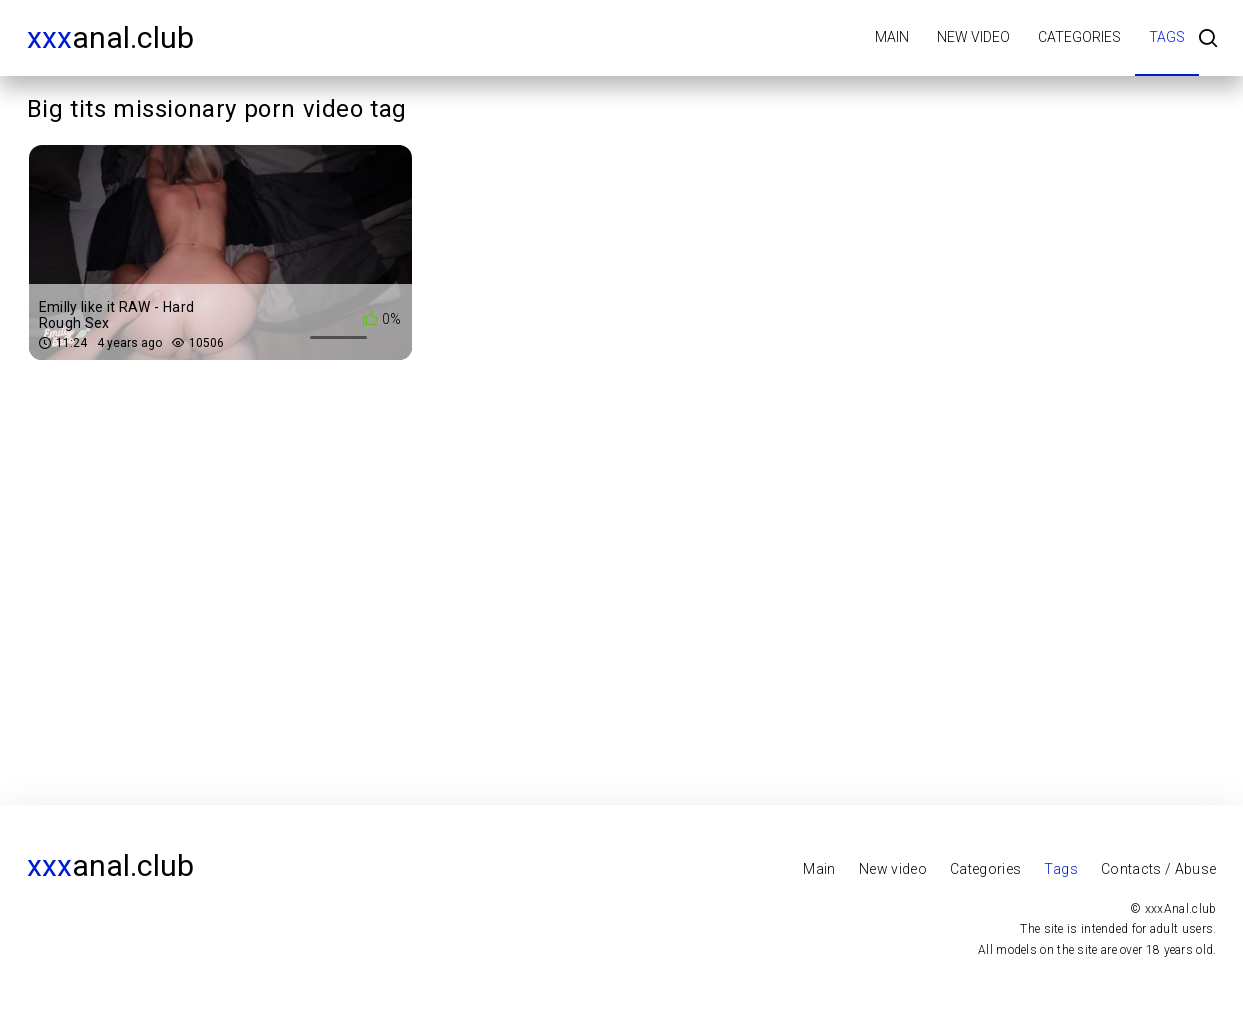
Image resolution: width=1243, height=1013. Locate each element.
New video (973, 37)
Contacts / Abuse (1159, 869)
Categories (1079, 37)
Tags (1167, 37)
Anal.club (110, 37)
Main (892, 37)
